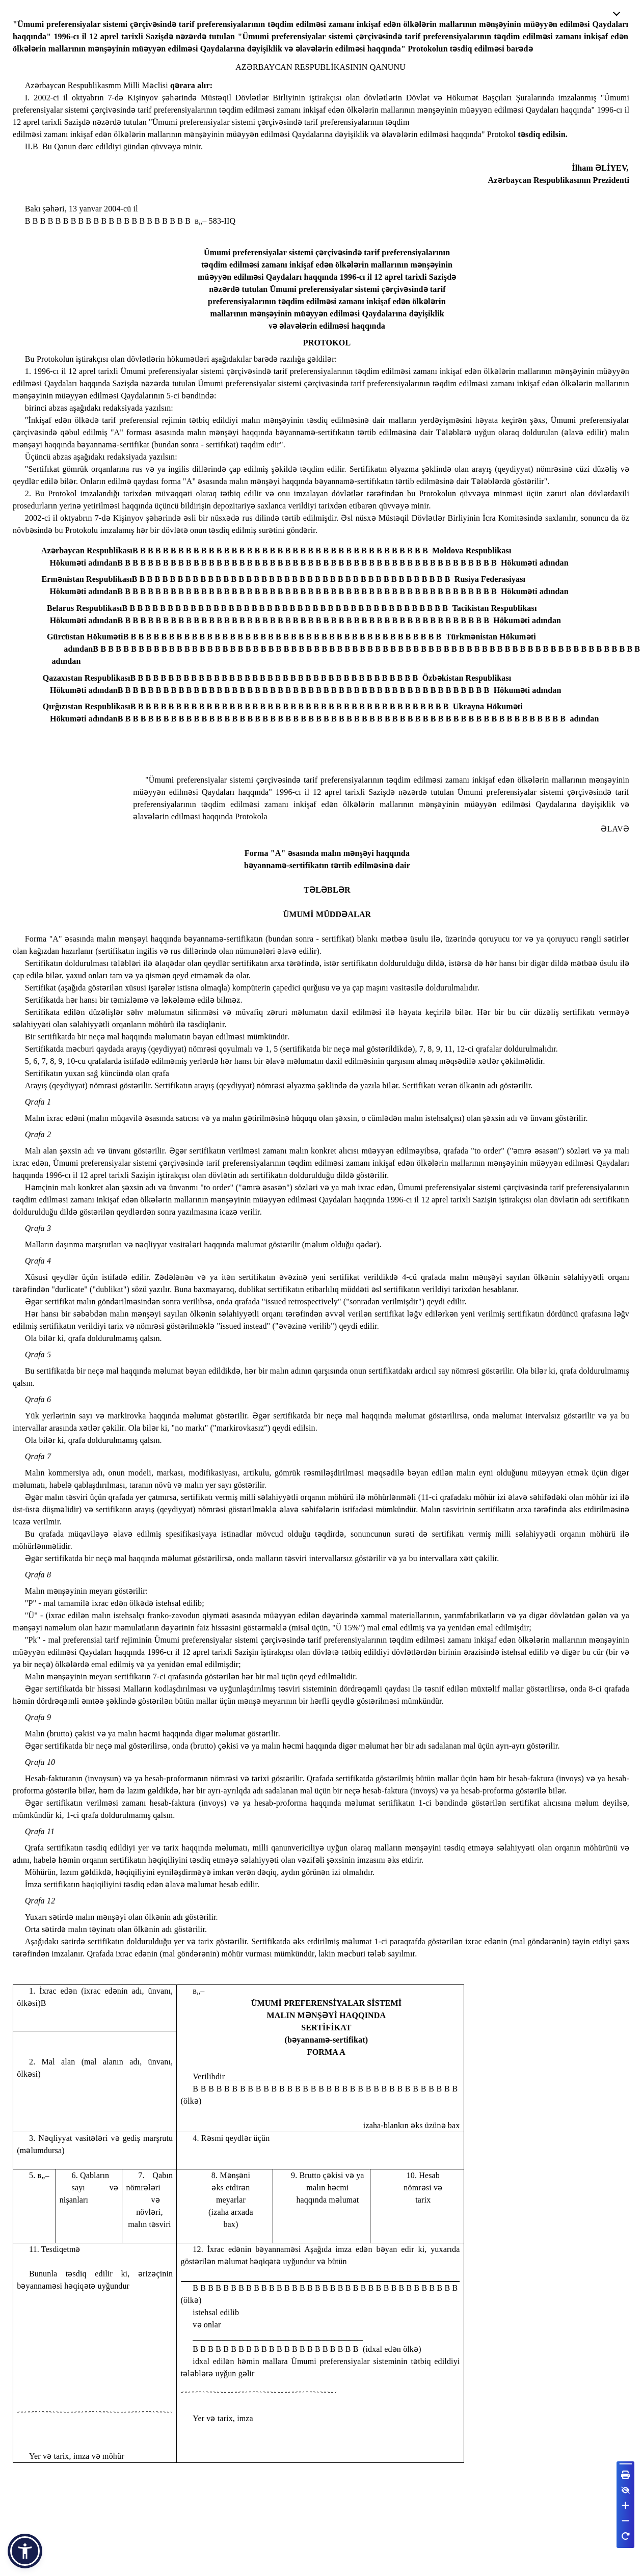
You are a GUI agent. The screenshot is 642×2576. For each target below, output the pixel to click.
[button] (25, 2551)
